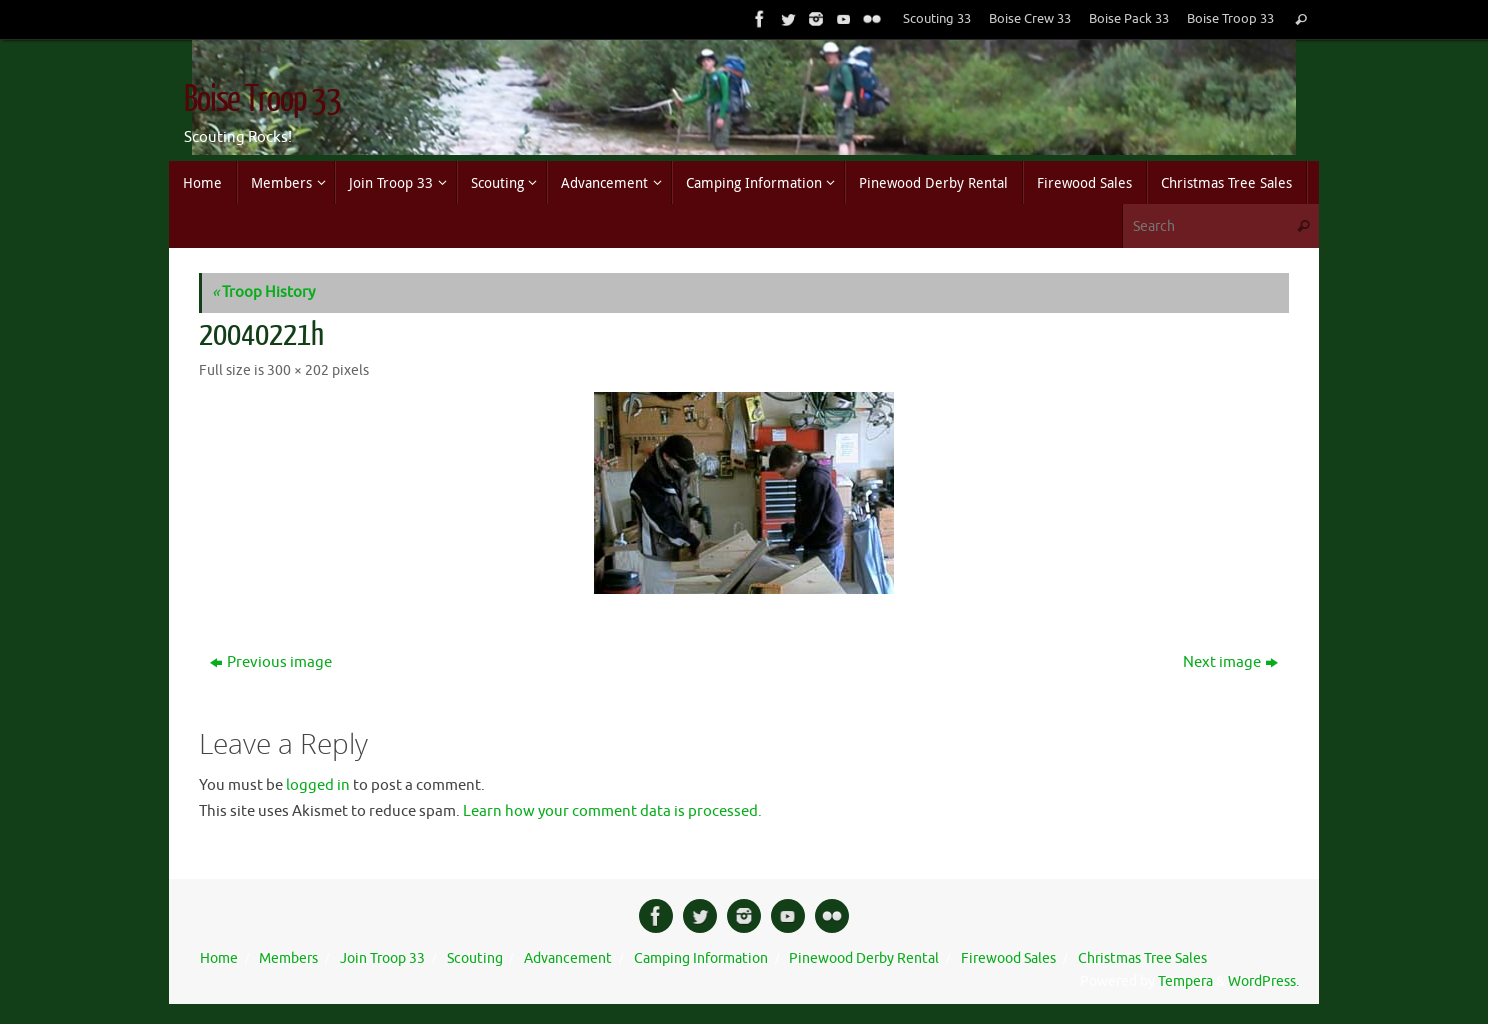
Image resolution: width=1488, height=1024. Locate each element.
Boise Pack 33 (1129, 19)
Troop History (263, 292)
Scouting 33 (937, 19)
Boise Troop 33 (1230, 19)
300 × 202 (298, 370)
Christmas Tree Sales (1142, 958)
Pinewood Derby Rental (864, 958)
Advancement (568, 958)
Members (288, 958)
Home (219, 958)
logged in (318, 785)
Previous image (271, 662)
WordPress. (1263, 981)
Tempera (1185, 981)
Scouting (475, 958)
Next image (1230, 662)
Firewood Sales (1008, 958)
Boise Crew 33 (1030, 19)
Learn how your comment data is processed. (612, 811)
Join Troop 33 (382, 958)
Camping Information (701, 958)
